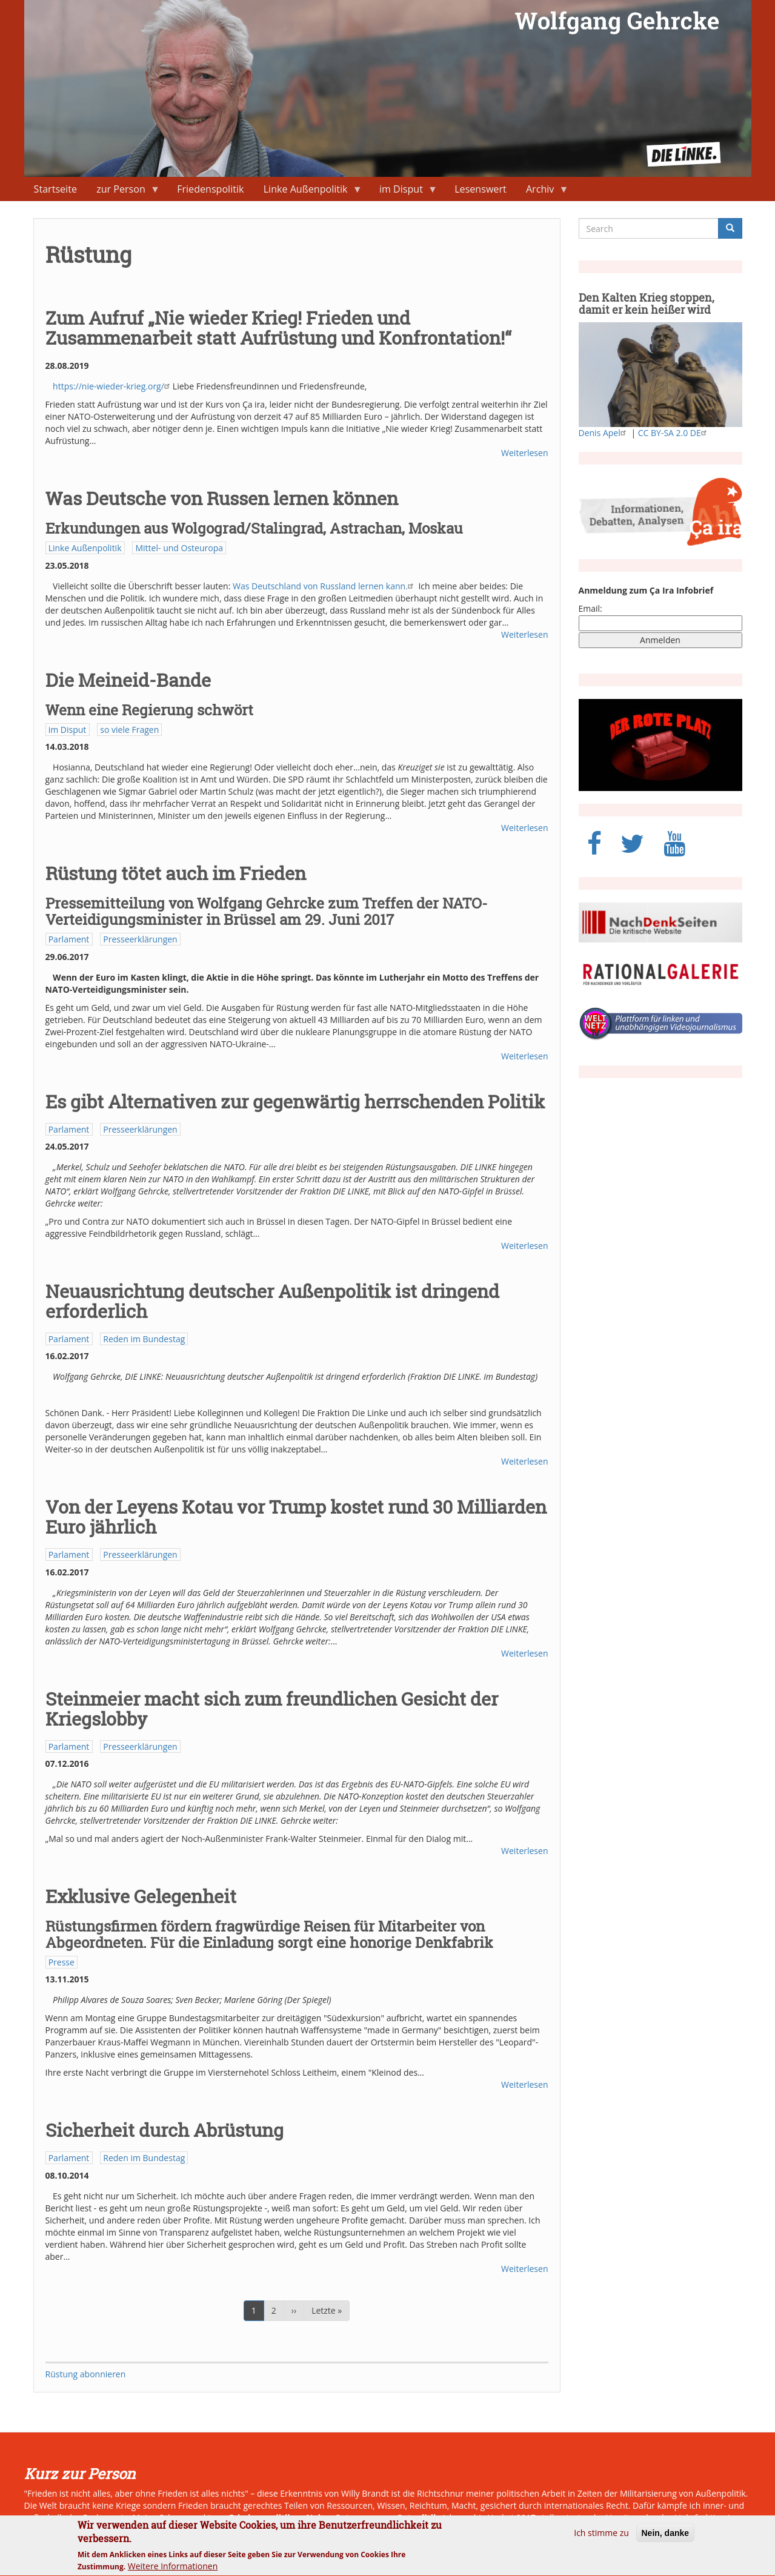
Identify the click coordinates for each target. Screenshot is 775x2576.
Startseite (55, 189)
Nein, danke (666, 2540)
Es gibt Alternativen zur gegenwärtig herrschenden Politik (295, 1101)
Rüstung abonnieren (85, 2374)
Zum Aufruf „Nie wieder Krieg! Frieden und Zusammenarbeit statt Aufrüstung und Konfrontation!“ (278, 327)
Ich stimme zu (601, 2539)
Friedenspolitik (210, 189)
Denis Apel (604, 433)
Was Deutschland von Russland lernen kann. (324, 586)
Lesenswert (480, 189)
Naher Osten (333, 2517)
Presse (61, 1962)
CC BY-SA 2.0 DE (674, 433)
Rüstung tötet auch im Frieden (175, 873)
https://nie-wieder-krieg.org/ (113, 386)
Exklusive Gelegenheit (140, 1896)
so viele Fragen (129, 729)
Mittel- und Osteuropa (179, 548)
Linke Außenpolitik (308, 191)
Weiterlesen (524, 453)
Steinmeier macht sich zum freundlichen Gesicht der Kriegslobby (271, 1708)
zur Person (123, 191)
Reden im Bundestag (144, 1339)
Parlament (69, 939)
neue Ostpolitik (406, 2517)
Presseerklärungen (140, 939)
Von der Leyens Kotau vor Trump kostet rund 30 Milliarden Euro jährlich (296, 1516)
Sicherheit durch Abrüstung (164, 2130)
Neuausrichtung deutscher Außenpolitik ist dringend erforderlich (272, 1301)
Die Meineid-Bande (128, 680)
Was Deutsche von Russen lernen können (221, 498)
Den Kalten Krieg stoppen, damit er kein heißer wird (646, 303)
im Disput (403, 191)
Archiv (542, 191)
